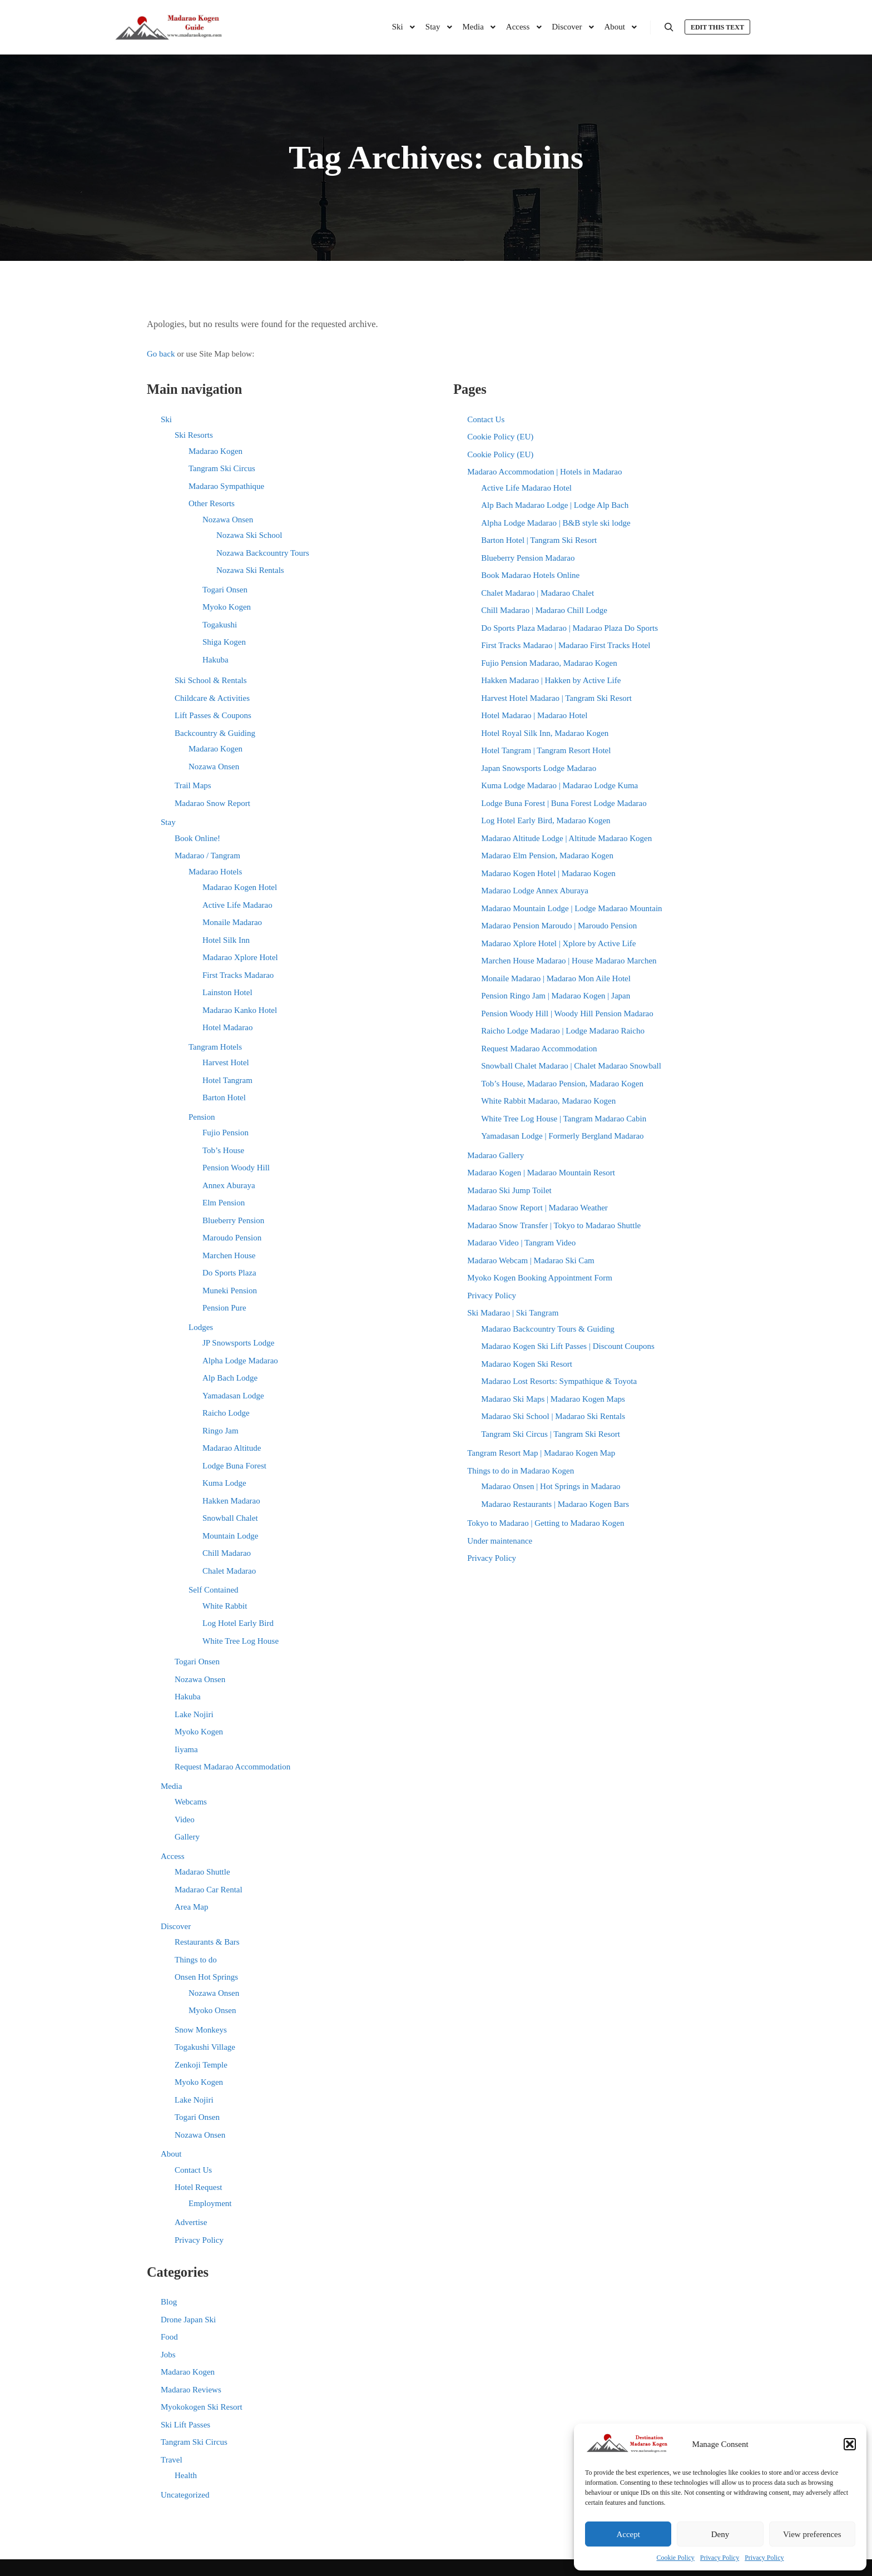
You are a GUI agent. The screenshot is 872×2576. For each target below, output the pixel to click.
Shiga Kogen (224, 641)
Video (185, 1819)
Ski (166, 419)
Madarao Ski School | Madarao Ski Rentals (553, 1416)
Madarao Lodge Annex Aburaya (534, 890)
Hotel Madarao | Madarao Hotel (534, 715)
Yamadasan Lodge (233, 1395)
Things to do (196, 1959)
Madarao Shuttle (202, 1871)
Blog (169, 2301)
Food (169, 2336)
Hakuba (215, 659)
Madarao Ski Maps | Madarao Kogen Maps (553, 1399)
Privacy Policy (719, 2558)
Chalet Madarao (229, 1570)
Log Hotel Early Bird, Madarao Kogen (545, 820)
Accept (628, 2534)
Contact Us (193, 2169)
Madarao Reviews (191, 2389)
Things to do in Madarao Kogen (520, 1470)
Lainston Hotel (227, 992)
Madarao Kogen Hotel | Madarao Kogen (548, 873)
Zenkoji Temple (201, 2064)
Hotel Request (198, 2187)
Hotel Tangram (227, 1080)
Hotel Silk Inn (226, 940)
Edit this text (717, 27)
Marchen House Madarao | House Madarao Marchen (568, 960)
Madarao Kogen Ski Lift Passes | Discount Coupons (568, 1346)
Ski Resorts (194, 435)
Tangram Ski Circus (222, 468)
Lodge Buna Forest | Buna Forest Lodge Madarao (564, 803)
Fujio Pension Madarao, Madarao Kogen (549, 663)
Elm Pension (223, 1202)
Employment (210, 2203)
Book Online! (197, 838)
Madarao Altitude (231, 1447)
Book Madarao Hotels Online (530, 575)
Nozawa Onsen (227, 519)
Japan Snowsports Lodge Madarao (538, 768)
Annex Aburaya (228, 1185)
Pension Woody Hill (236, 1167)
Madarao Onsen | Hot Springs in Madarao (550, 1486)
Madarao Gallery (495, 1155)
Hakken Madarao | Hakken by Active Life (551, 680)
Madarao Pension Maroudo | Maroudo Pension (559, 925)
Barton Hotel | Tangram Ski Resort (539, 540)
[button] (849, 2444)
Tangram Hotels (215, 1046)
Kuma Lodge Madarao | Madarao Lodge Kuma (559, 785)
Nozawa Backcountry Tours (262, 552)
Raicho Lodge (226, 1412)
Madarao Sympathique (226, 486)
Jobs (168, 2354)
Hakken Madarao (231, 1500)
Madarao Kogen (215, 451)
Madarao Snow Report (212, 803)
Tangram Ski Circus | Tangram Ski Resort (550, 1434)
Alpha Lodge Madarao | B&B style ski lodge (555, 522)
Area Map (191, 1906)
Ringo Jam (220, 1430)
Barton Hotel (224, 1097)
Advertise (191, 2222)
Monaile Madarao (232, 922)
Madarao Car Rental (208, 1889)
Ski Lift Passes (185, 2424)
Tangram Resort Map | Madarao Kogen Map (541, 1452)
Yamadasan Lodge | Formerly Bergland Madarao (562, 1135)
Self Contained (214, 1589)
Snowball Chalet (230, 1518)
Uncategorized (185, 2494)
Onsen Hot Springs (206, 1976)
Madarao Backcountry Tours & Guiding (547, 1328)
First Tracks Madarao (238, 975)
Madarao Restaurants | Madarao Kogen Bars (555, 1504)
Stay (168, 822)
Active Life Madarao (237, 905)
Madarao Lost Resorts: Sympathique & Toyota (559, 1381)
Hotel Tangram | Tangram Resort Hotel (546, 750)
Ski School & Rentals (211, 680)
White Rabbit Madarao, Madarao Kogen (548, 1100)
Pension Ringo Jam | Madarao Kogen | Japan (555, 995)
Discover (176, 1926)
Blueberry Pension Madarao (527, 557)
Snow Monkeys (201, 2029)
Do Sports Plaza (229, 1272)
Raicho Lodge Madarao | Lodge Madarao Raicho (563, 1030)
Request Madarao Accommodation (232, 1766)
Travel (171, 2459)
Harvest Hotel (225, 1062)
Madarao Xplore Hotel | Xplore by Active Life (558, 943)
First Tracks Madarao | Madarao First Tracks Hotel (565, 645)
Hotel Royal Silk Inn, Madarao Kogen (544, 733)
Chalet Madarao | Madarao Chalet (537, 593)
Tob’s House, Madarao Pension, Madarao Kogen (562, 1083)
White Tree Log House (240, 1640)
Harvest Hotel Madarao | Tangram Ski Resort (556, 698)
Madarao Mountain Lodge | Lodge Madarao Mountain (571, 908)
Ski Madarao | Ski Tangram (512, 1312)
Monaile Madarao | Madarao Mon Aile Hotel (556, 978)
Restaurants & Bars (207, 1941)
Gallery (187, 1836)
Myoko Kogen (226, 606)
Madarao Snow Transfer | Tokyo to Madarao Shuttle (554, 1225)
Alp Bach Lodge (229, 1377)
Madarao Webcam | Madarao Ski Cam (530, 1260)
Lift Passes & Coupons (213, 715)
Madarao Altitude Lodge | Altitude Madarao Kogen (566, 838)
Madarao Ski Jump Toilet (509, 1190)
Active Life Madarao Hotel (526, 487)
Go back (161, 353)
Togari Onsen (224, 589)
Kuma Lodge (224, 1483)
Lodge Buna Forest (234, 1465)
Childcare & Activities (212, 698)
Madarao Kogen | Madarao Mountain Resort (541, 1172)
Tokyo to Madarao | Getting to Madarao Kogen (545, 1523)
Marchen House (228, 1255)
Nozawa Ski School (249, 535)
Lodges (201, 1327)
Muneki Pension (229, 1290)
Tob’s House (223, 1150)
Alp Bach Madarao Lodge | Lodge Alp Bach (554, 505)
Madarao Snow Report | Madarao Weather (537, 1207)
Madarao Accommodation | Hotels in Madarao (544, 471)
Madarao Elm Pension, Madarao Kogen (547, 855)
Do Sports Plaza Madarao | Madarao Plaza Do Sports (569, 628)
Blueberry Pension (233, 1220)
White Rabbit (224, 1605)
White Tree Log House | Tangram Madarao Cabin (563, 1118)
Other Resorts (212, 503)
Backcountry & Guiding (215, 733)
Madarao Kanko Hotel (239, 1010)
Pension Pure (224, 1307)
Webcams (191, 1801)
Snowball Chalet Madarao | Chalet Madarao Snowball (571, 1065)
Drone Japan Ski (188, 2319)
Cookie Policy (676, 2558)
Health (186, 2475)
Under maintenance (499, 1540)
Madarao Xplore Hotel (240, 957)
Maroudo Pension (231, 1237)
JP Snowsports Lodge (238, 1342)
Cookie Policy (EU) (500, 436)
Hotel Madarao (227, 1027)
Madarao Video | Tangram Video (521, 1242)
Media (171, 1786)
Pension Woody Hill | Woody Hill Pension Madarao (567, 1013)
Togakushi (219, 624)
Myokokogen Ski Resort (201, 2406)
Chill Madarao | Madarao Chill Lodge (544, 610)
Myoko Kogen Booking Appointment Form (539, 1277)
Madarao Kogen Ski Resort (526, 1363)
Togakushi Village (205, 2047)
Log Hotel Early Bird (238, 1623)
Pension (202, 1117)
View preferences (812, 2534)
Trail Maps (193, 785)
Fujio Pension (225, 1132)
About (171, 2153)
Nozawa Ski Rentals (250, 570)
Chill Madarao (226, 1553)
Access (172, 1856)
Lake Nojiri (194, 1714)
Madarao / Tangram (207, 855)
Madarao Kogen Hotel (239, 887)
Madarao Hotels (215, 871)
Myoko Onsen (212, 2010)
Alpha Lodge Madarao (240, 1360)
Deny (720, 2534)
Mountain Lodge (230, 1535)
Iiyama (186, 1749)
